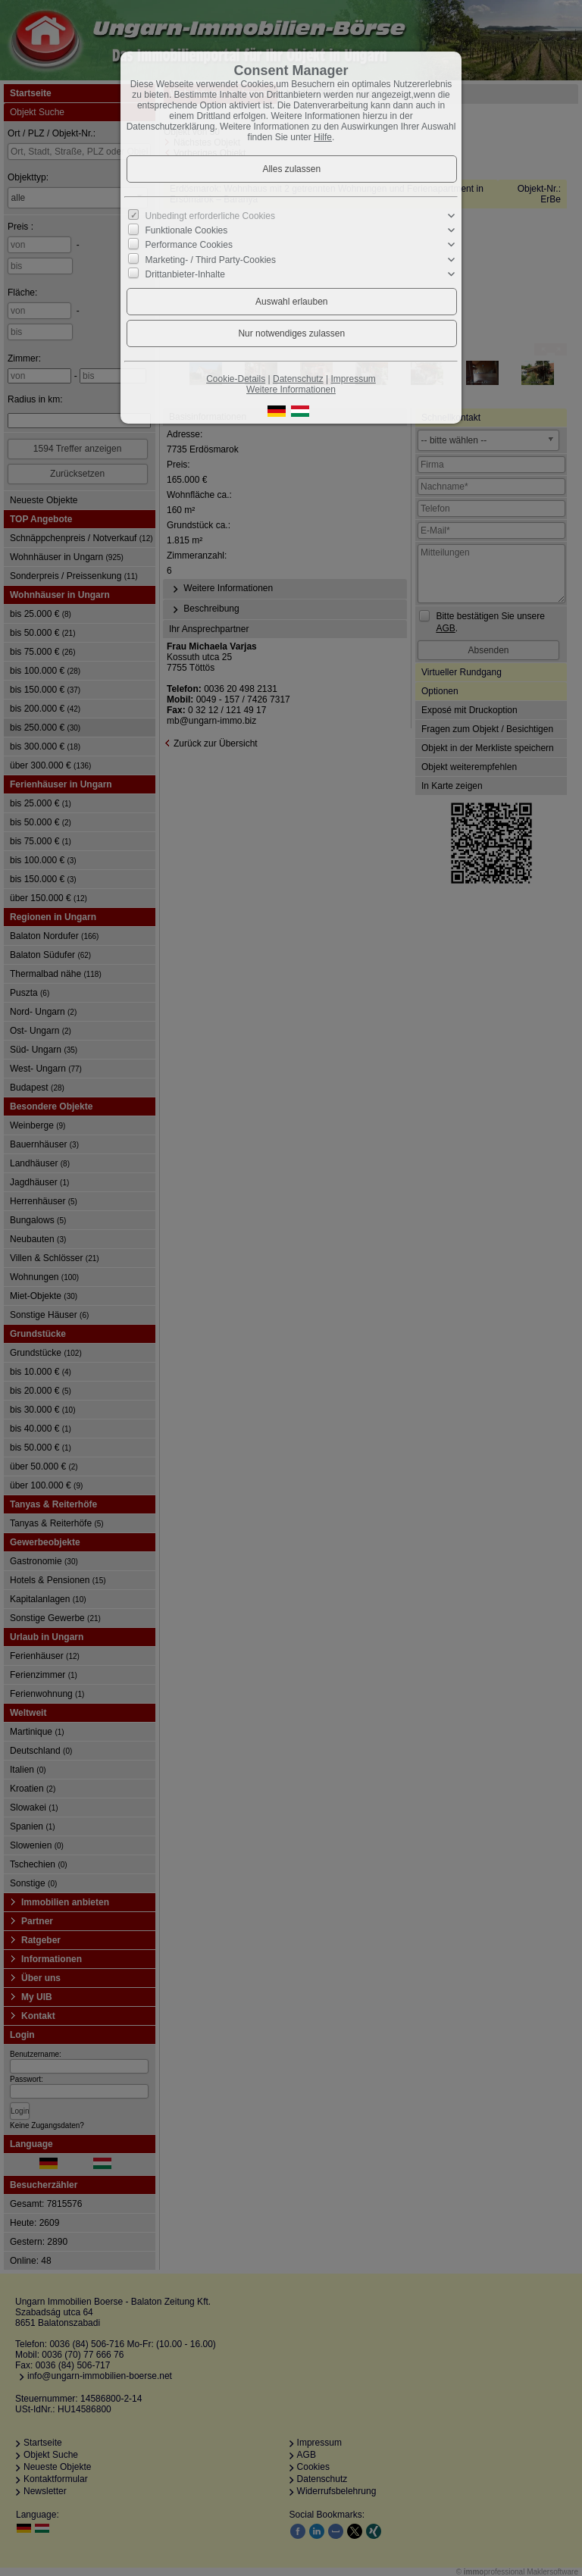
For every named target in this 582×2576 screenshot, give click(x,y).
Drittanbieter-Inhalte (185, 273)
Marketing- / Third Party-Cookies (211, 259)
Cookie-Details (235, 379)
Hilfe (323, 137)
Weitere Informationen (291, 389)
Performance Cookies (189, 244)
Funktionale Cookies (187, 230)
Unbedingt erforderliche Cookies (210, 216)
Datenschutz (298, 379)
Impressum (352, 379)
